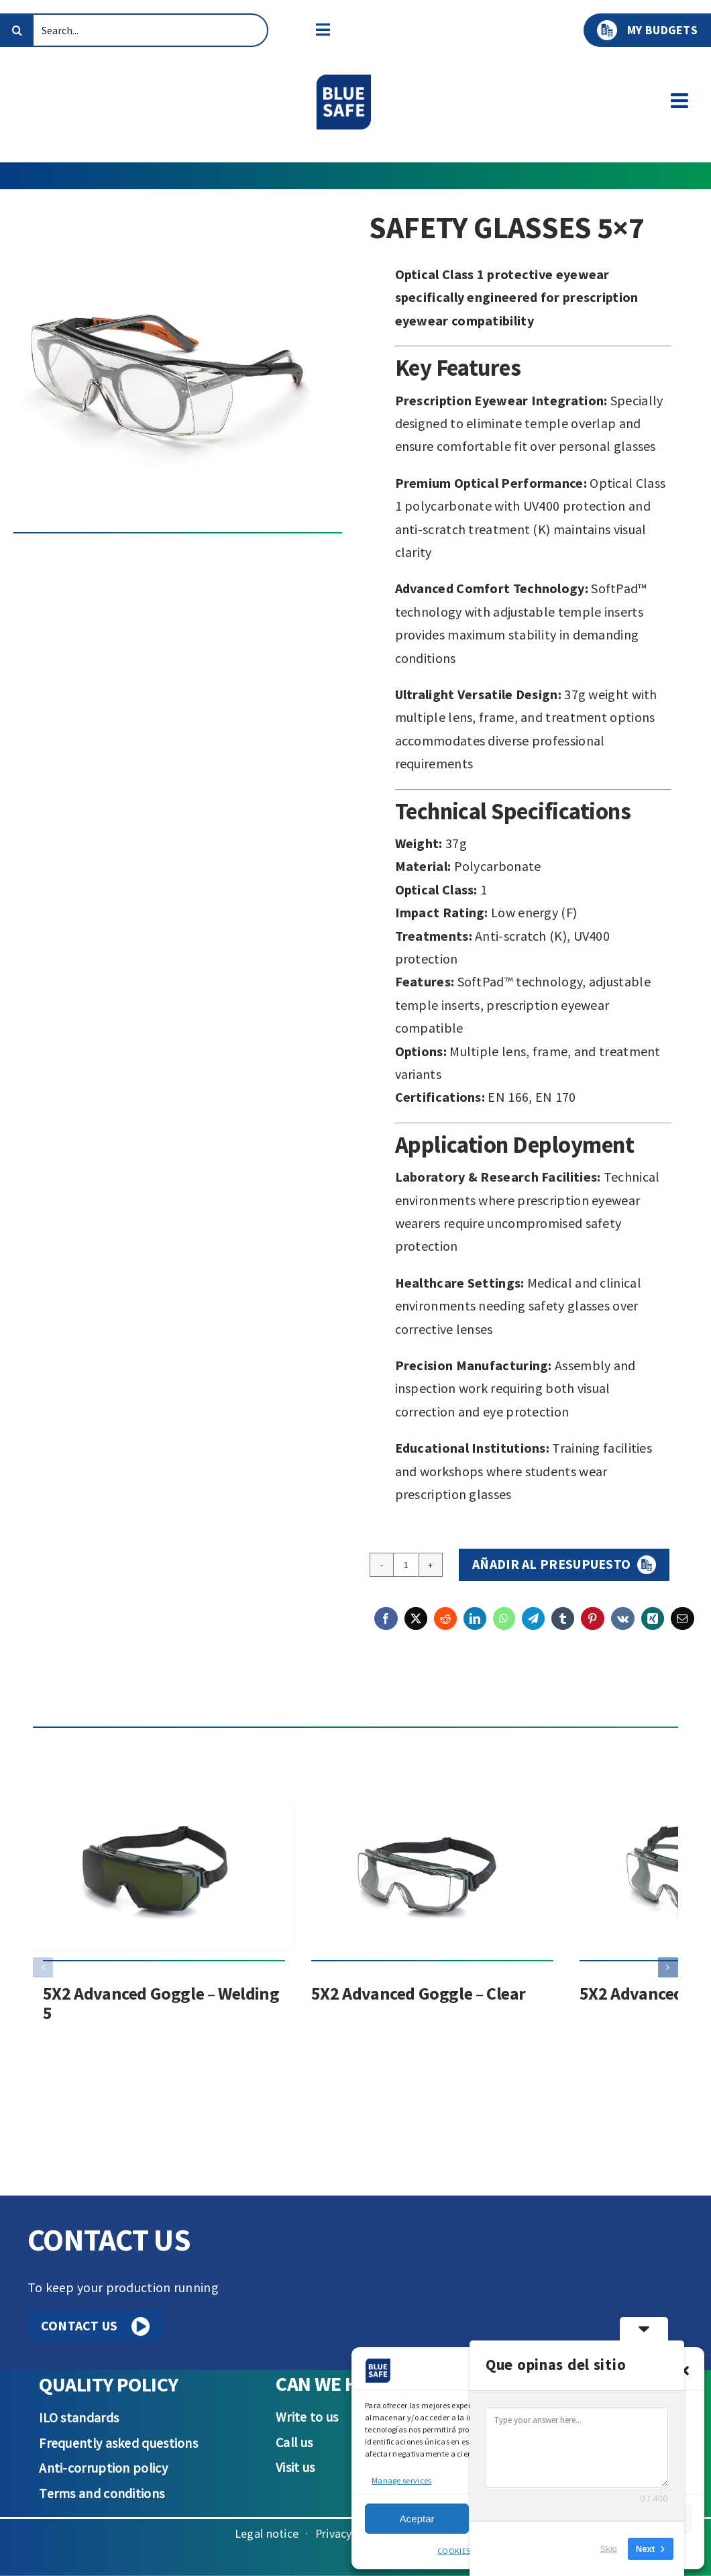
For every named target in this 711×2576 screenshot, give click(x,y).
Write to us (307, 2417)
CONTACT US (95, 2326)
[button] (684, 2370)
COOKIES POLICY (467, 2551)
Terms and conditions (101, 2493)
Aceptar (417, 2518)
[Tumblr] (563, 1627)
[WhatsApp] (504, 1627)
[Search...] (134, 30)
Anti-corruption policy (103, 2468)
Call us (294, 2442)
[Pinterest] (592, 1627)
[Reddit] (445, 1627)
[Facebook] (385, 1627)
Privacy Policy (350, 2533)
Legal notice (267, 2533)
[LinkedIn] (475, 1627)
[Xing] (652, 1627)
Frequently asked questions (118, 2443)
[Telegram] (533, 1627)
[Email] (682, 1627)
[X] (416, 1627)
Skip (608, 2549)
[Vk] (623, 1627)
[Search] (17, 30)
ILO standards (79, 2418)
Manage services (401, 2480)
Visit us (295, 2467)
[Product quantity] (406, 1565)
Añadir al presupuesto (551, 1564)
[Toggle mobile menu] (681, 101)
